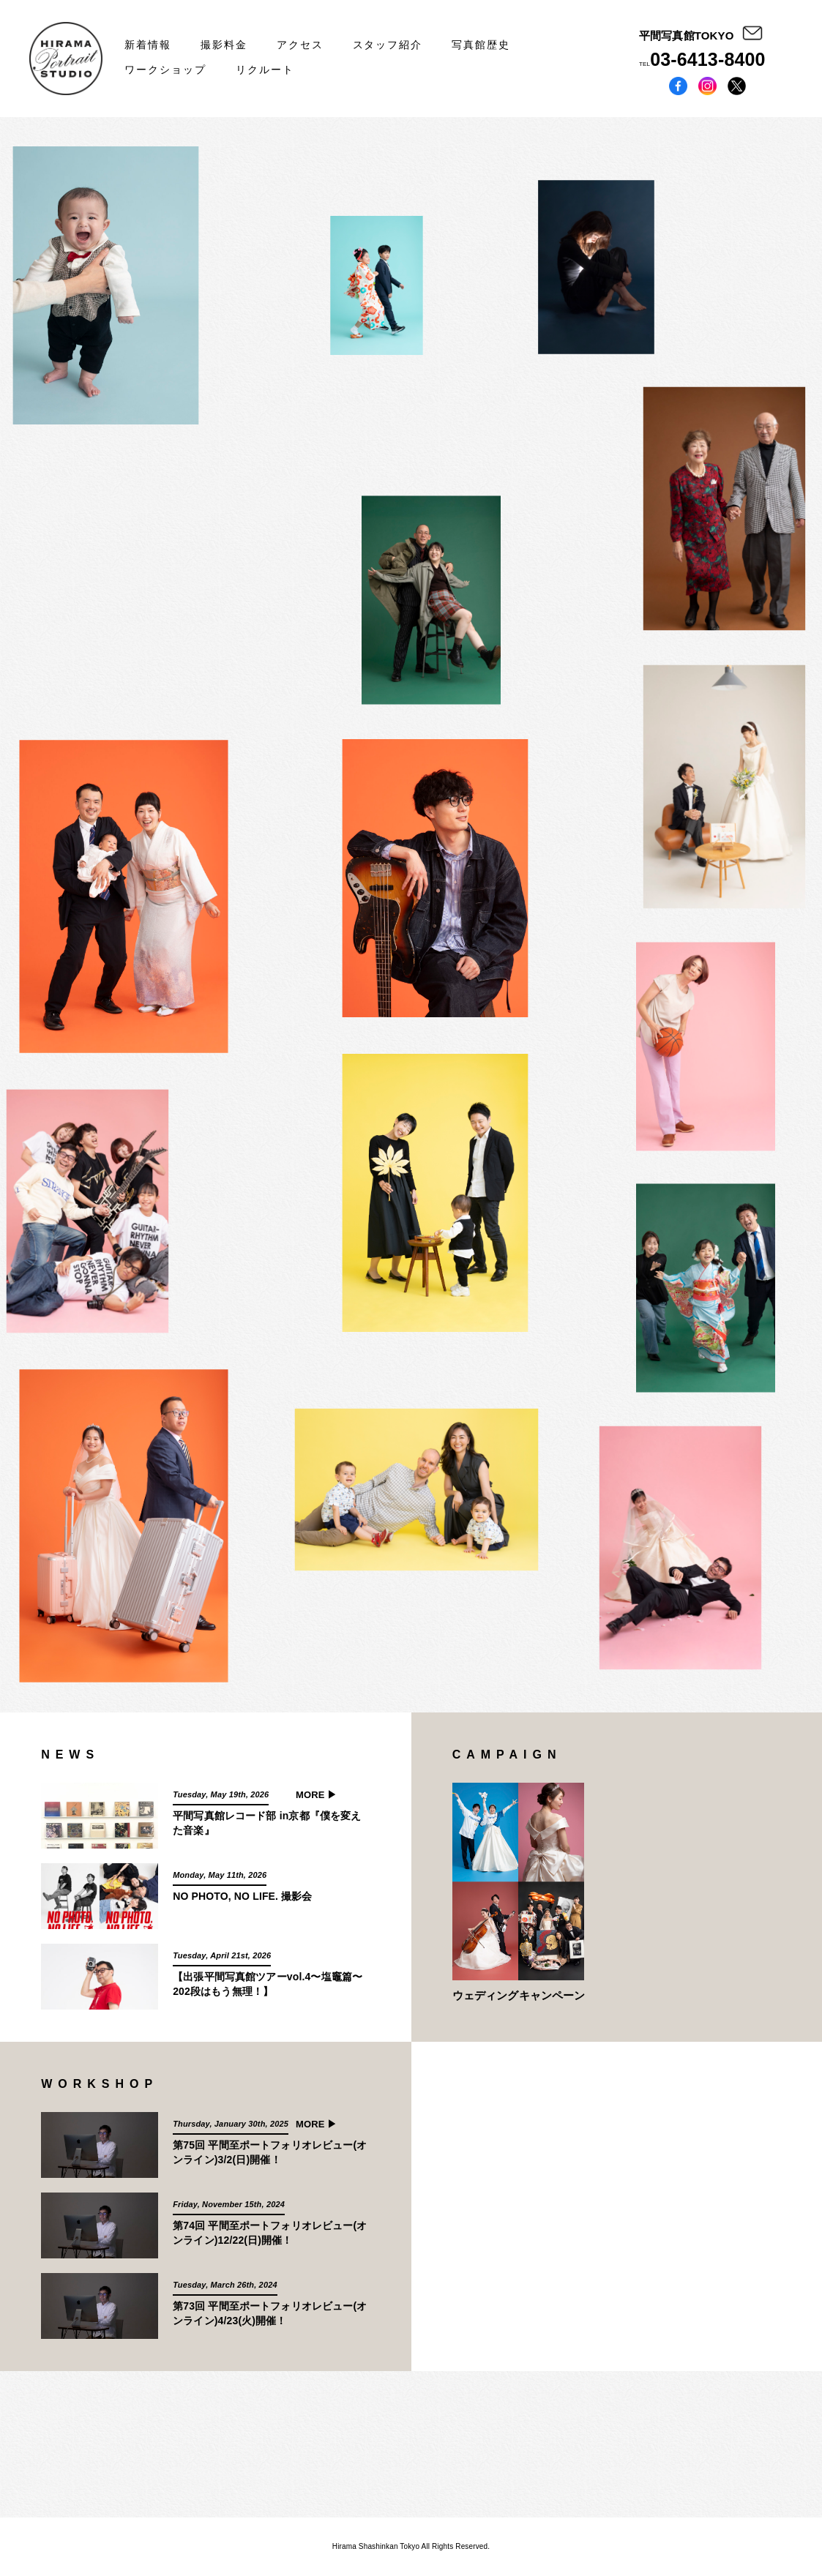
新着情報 (147, 44)
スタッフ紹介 (388, 44)
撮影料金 (224, 44)
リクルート (265, 69)
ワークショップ (165, 69)
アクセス (300, 44)
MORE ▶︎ (316, 1794)
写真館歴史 (481, 44)
